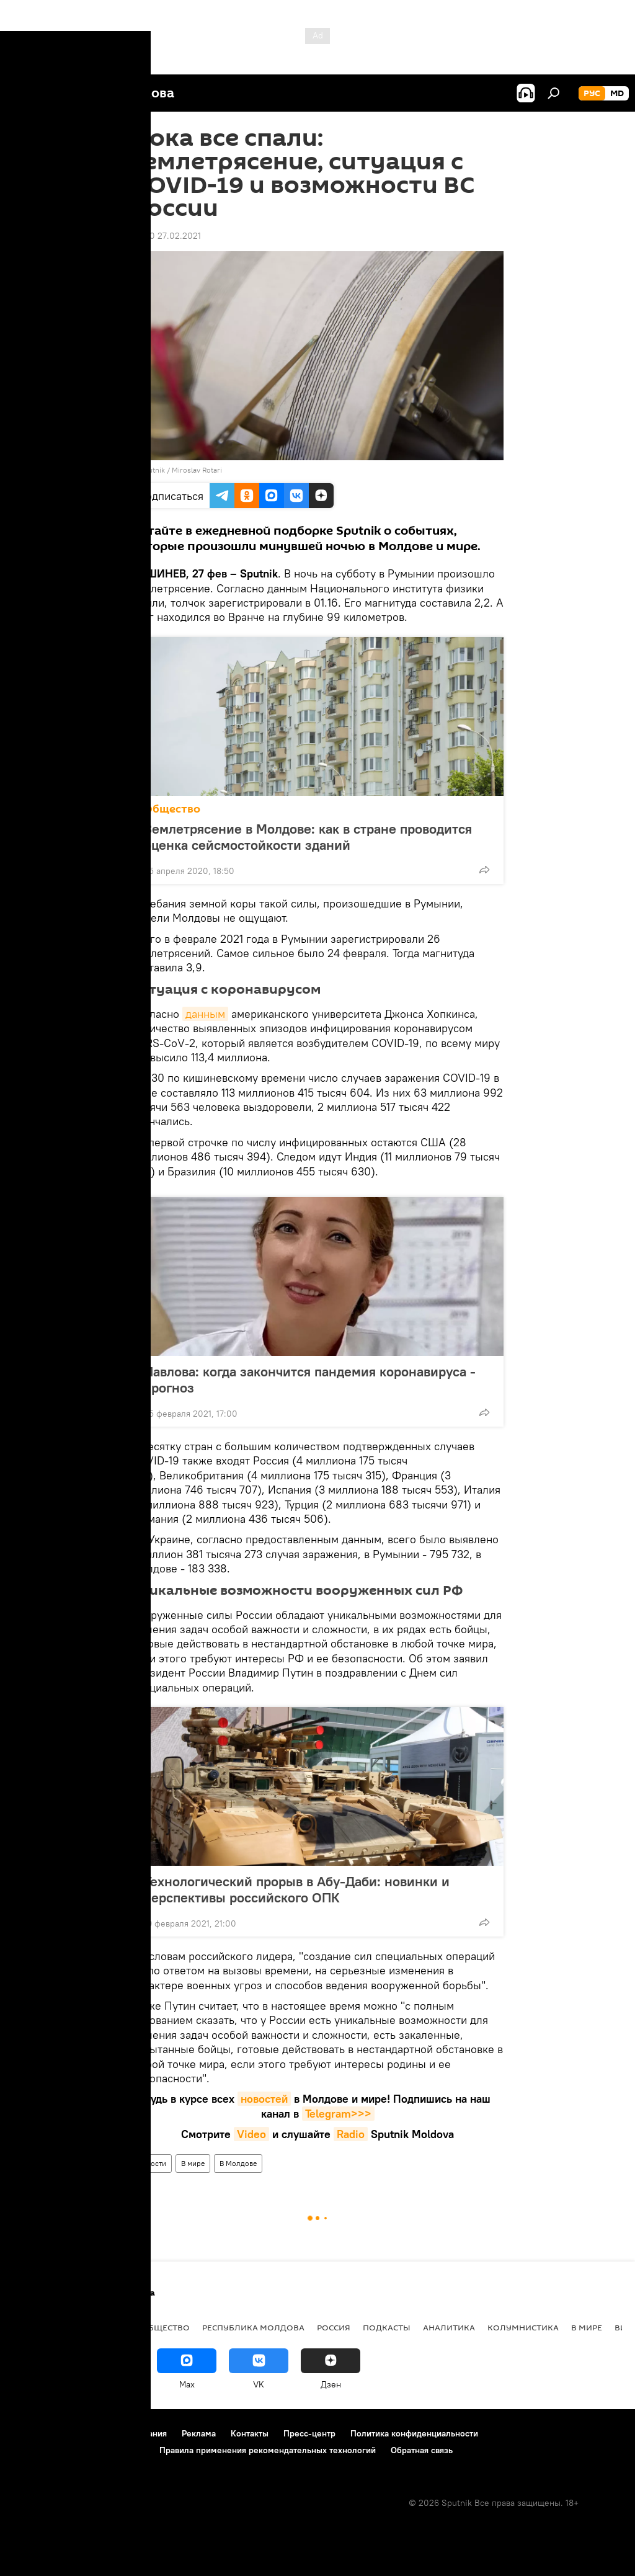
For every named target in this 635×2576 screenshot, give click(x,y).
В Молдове (238, 2163)
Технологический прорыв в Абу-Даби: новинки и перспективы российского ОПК (297, 1889)
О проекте (34, 2433)
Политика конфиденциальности (414, 2433)
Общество (172, 809)
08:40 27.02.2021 (166, 235)
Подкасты (387, 2327)
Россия (333, 2327)
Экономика (101, 2327)
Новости (151, 2163)
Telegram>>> (338, 2113)
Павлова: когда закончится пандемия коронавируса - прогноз (310, 1379)
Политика (37, 2327)
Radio (351, 2134)
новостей (264, 2099)
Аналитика (449, 2327)
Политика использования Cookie (78, 2450)
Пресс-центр (309, 2433)
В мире (193, 2163)
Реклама (199, 2433)
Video (251, 2134)
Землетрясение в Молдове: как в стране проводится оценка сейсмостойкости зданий (308, 837)
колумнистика (523, 2327)
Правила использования (118, 2433)
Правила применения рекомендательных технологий (267, 2450)
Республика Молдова (253, 2327)
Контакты (250, 2433)
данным (205, 1014)
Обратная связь (422, 2450)
